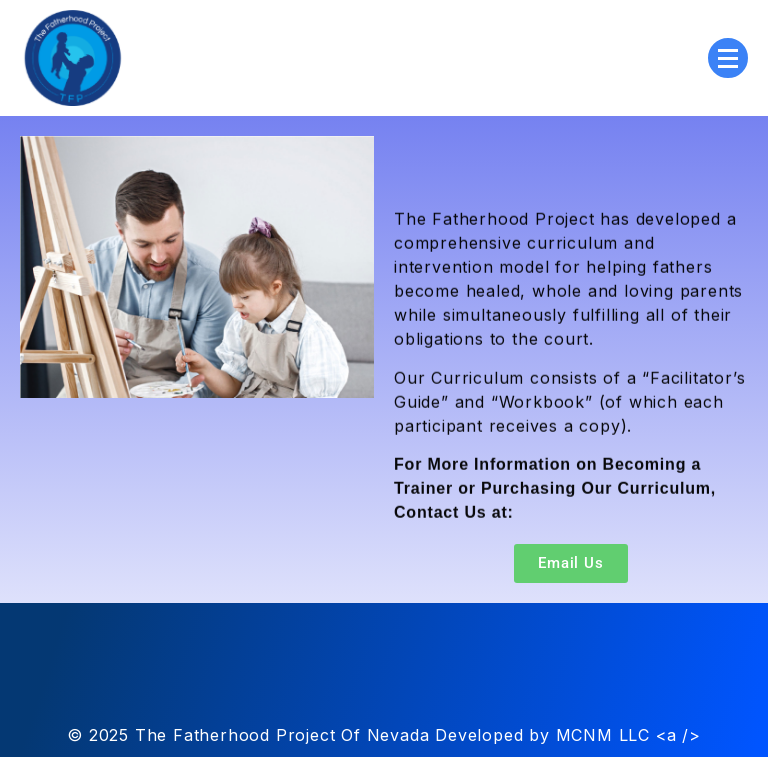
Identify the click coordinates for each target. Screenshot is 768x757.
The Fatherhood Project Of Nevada (282, 735)
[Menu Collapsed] (728, 58)
